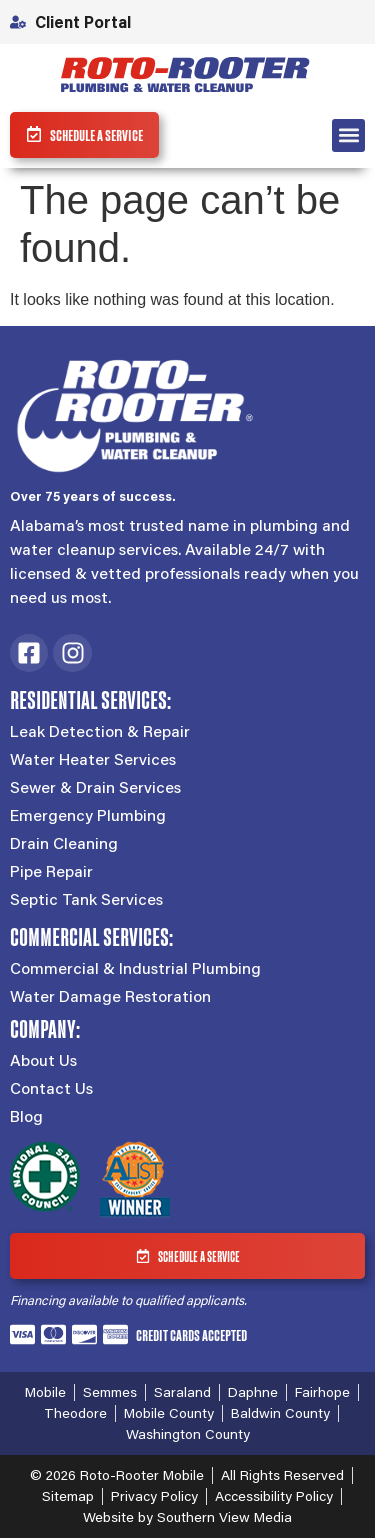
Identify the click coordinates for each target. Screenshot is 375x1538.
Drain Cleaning (64, 843)
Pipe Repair (51, 871)
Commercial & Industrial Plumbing (135, 968)
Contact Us (51, 1088)
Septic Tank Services (86, 899)
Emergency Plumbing (88, 815)
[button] (348, 135)
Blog (26, 1116)
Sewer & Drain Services (95, 787)
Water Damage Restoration (110, 996)
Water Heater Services (93, 759)
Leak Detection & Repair (100, 731)
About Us (43, 1060)
